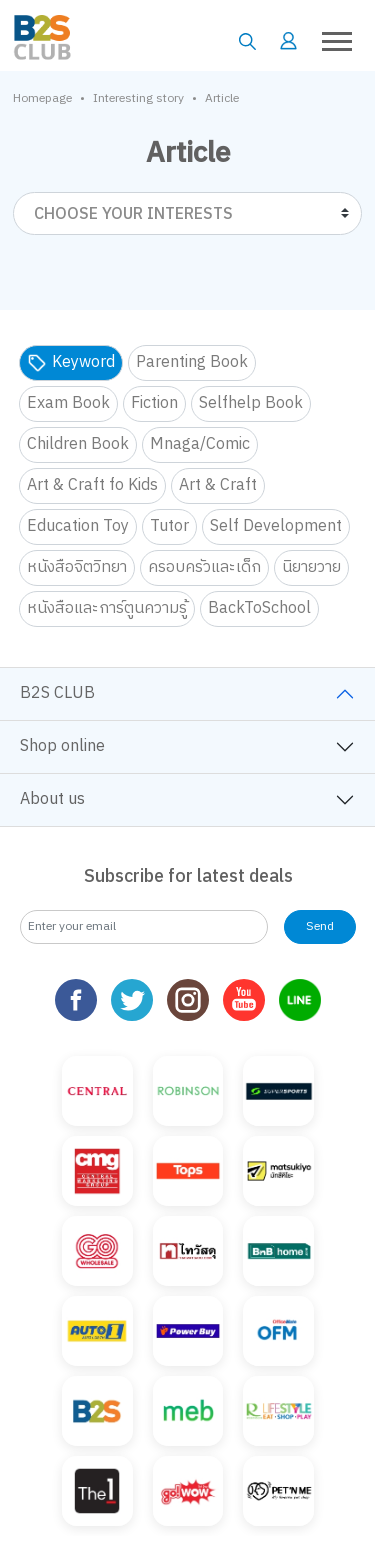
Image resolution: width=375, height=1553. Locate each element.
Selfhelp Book (251, 403)
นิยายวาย (311, 567)
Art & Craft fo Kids (92, 485)
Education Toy (78, 526)
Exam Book (68, 403)
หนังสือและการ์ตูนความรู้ (107, 608)
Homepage (42, 99)
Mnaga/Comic (200, 444)
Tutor (169, 526)
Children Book (78, 444)
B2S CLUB (57, 693)
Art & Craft (218, 485)
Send (320, 926)
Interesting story (138, 99)
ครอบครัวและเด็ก (204, 567)
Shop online (62, 746)
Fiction (154, 403)
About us (52, 799)
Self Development (276, 526)
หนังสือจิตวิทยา (77, 567)
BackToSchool (259, 608)
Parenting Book (192, 362)
